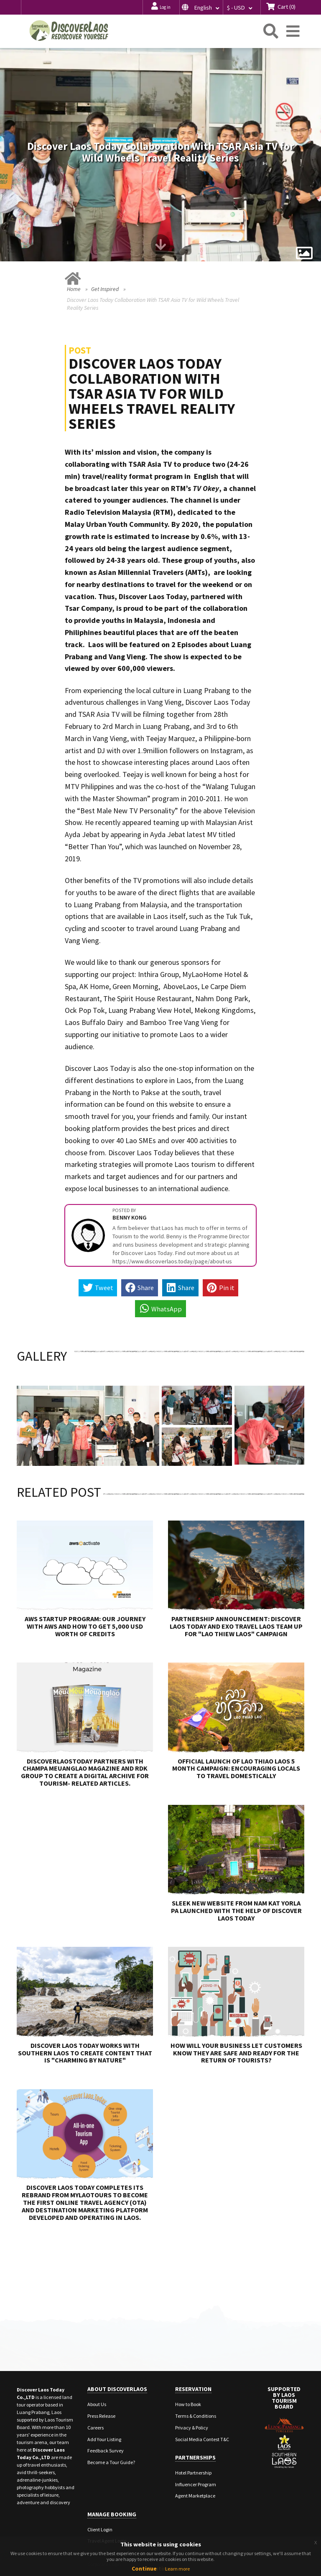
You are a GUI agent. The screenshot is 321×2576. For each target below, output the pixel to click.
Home (74, 235)
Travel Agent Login (107, 2487)
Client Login (99, 2476)
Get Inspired (105, 235)
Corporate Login (104, 2511)
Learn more (177, 2569)
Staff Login (98, 2499)
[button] (201, 7)
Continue (144, 2568)
